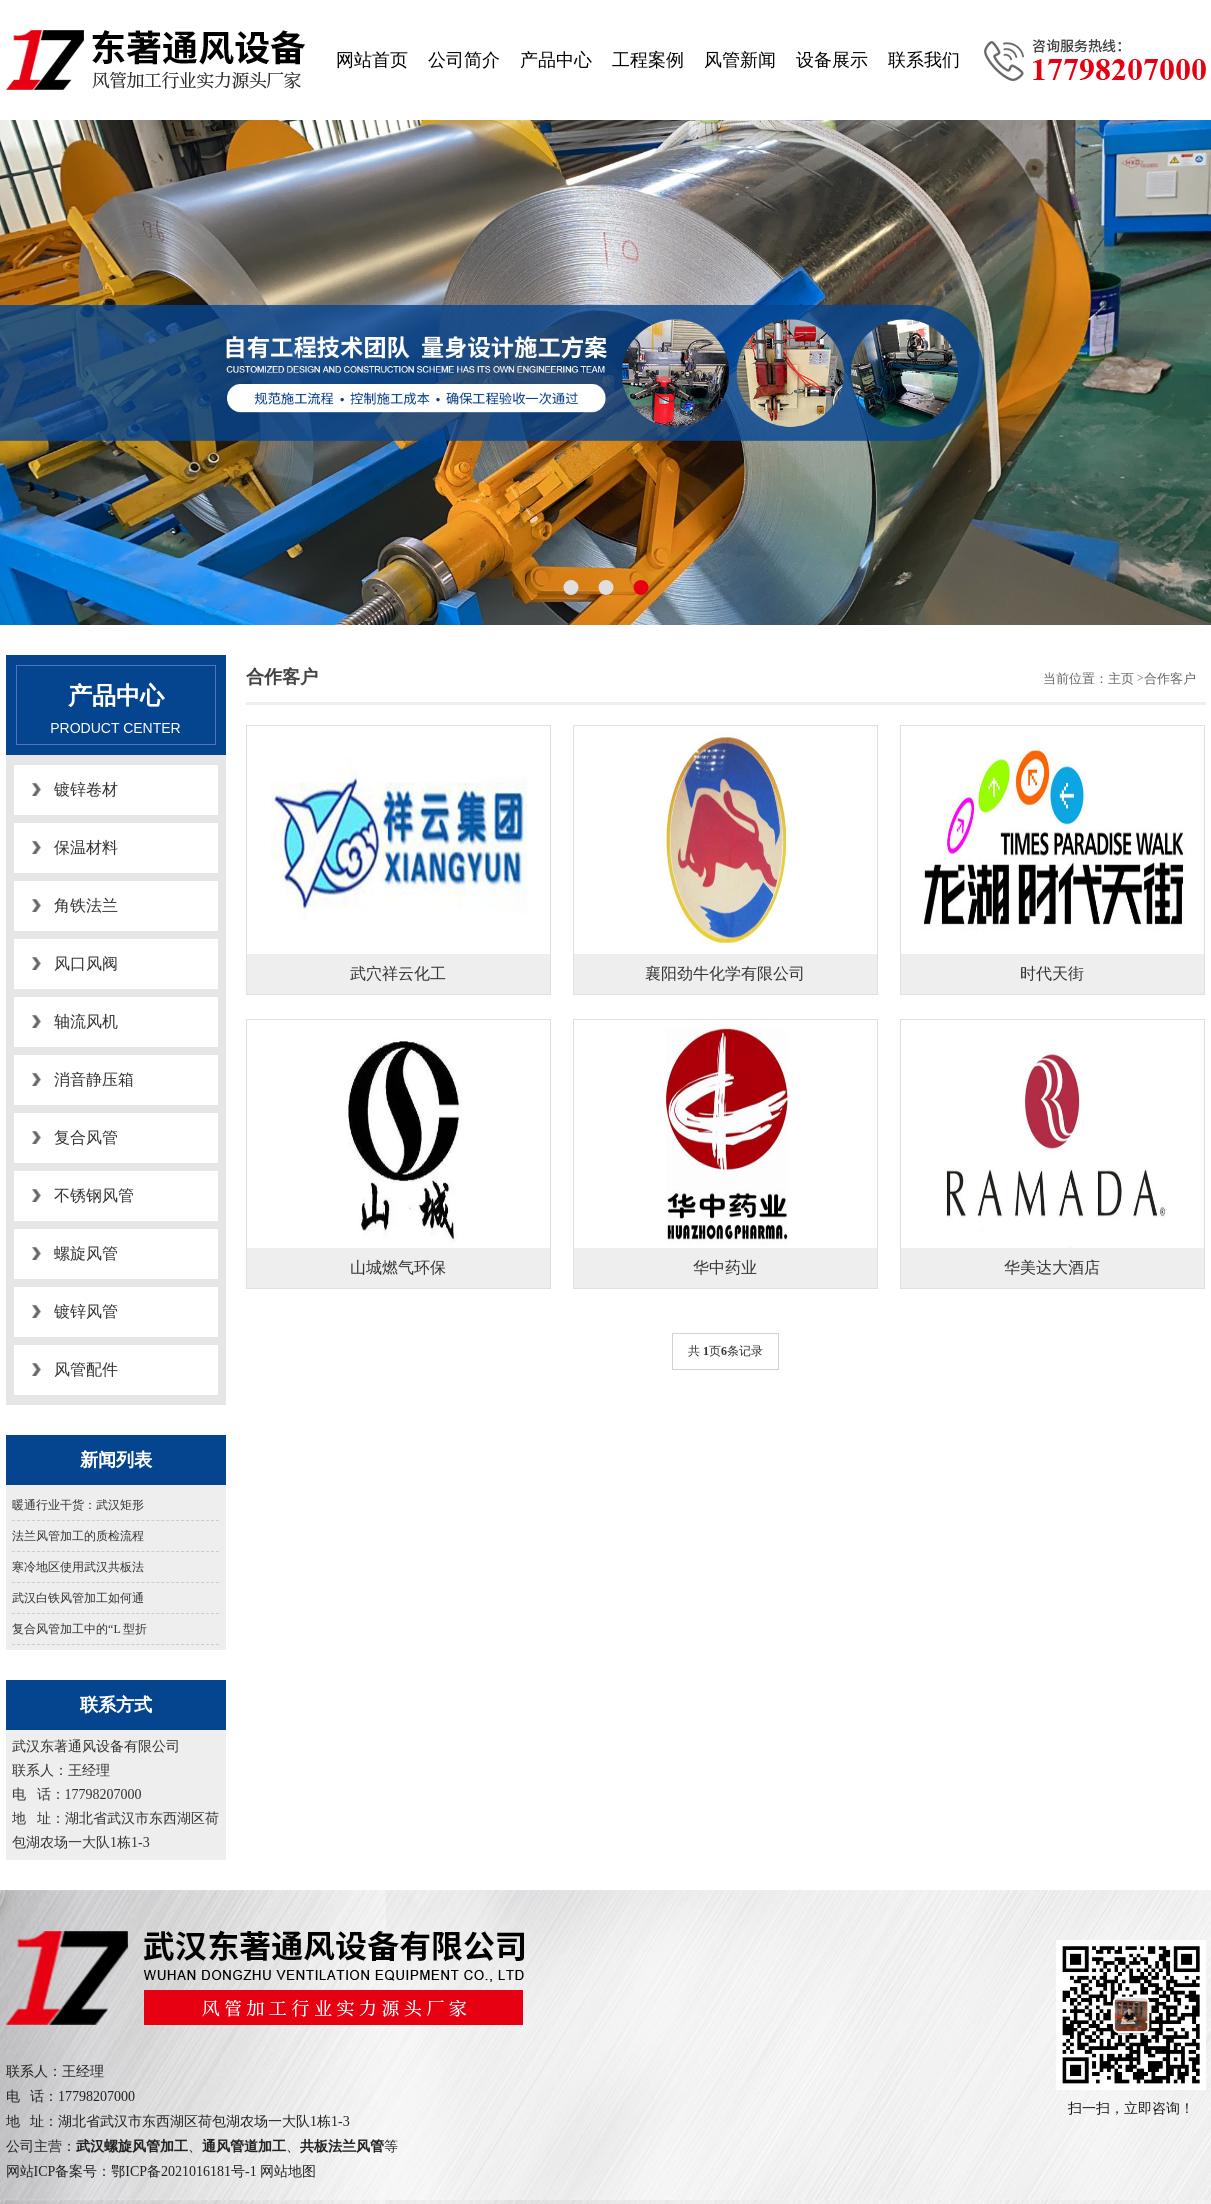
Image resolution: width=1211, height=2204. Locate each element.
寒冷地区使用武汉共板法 (78, 1567)
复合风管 (86, 1137)
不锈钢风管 (94, 1195)
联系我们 (924, 60)
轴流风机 (86, 1021)
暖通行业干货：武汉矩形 (78, 1505)
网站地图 (288, 2171)
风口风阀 (86, 963)
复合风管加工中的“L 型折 (79, 1629)
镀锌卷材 (86, 789)
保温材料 (86, 847)
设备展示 (832, 60)
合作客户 (1170, 678)
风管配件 (86, 1369)
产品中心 (556, 60)
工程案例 (648, 60)
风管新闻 (740, 60)
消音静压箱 (94, 1079)
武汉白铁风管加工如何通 (78, 1598)
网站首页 (372, 60)
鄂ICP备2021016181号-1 (183, 2171)
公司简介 (464, 60)
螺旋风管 (86, 1253)
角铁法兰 (86, 905)
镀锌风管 (86, 1311)
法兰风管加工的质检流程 (78, 1536)
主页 (1121, 678)
